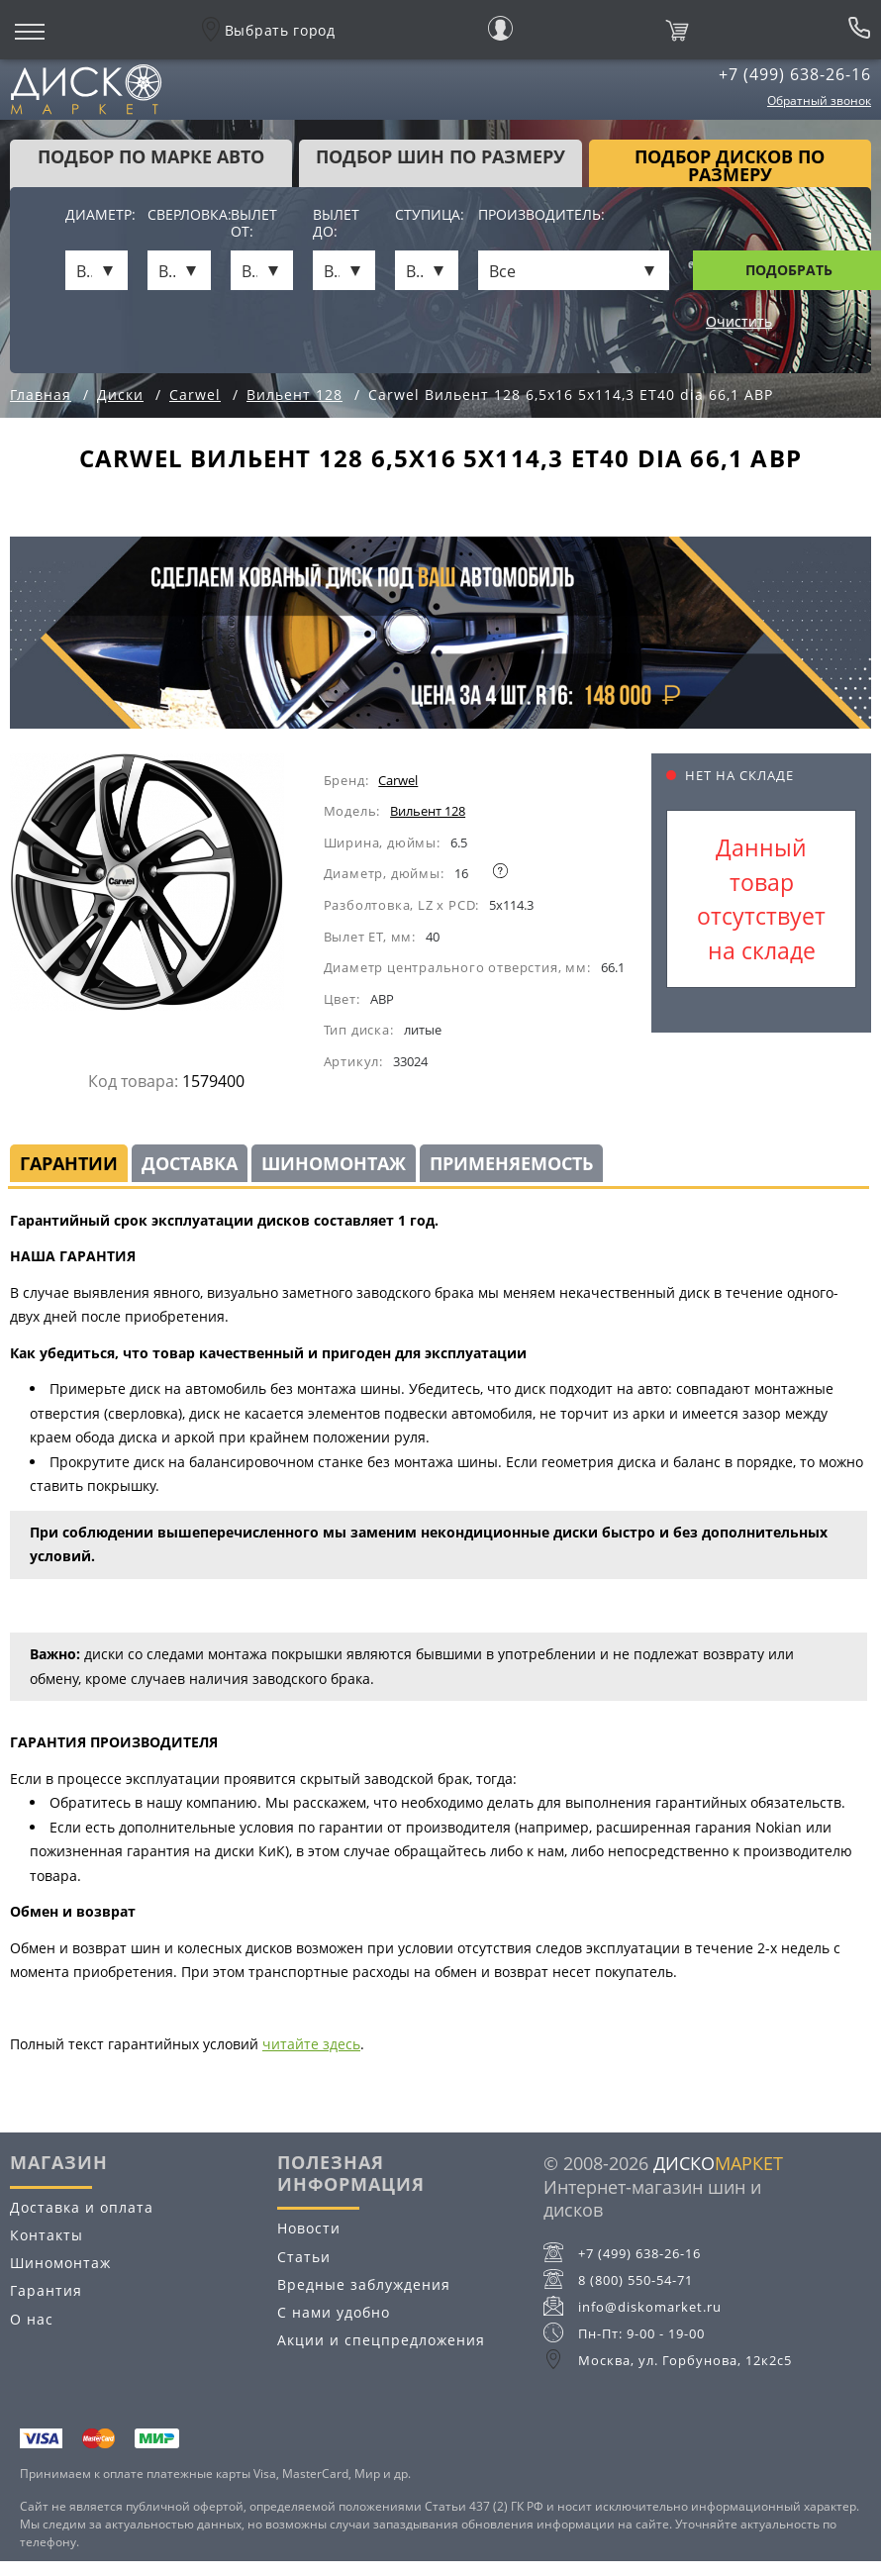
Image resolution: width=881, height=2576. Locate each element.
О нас (31, 2319)
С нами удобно (333, 2312)
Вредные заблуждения (363, 2284)
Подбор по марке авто (151, 156)
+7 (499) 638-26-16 (795, 74)
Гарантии (69, 1163)
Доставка (190, 1163)
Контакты (46, 2235)
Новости (309, 2228)
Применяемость (511, 1163)
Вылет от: (254, 224)
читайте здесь (311, 2043)
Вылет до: (336, 224)
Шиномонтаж (333, 1163)
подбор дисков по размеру (730, 165)
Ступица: (426, 215)
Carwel (398, 780)
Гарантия (46, 2290)
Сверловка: (178, 215)
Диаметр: (96, 215)
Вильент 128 (427, 811)
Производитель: (541, 215)
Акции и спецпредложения (381, 2339)
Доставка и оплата (81, 2207)
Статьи (304, 2256)
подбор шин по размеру (440, 156)
